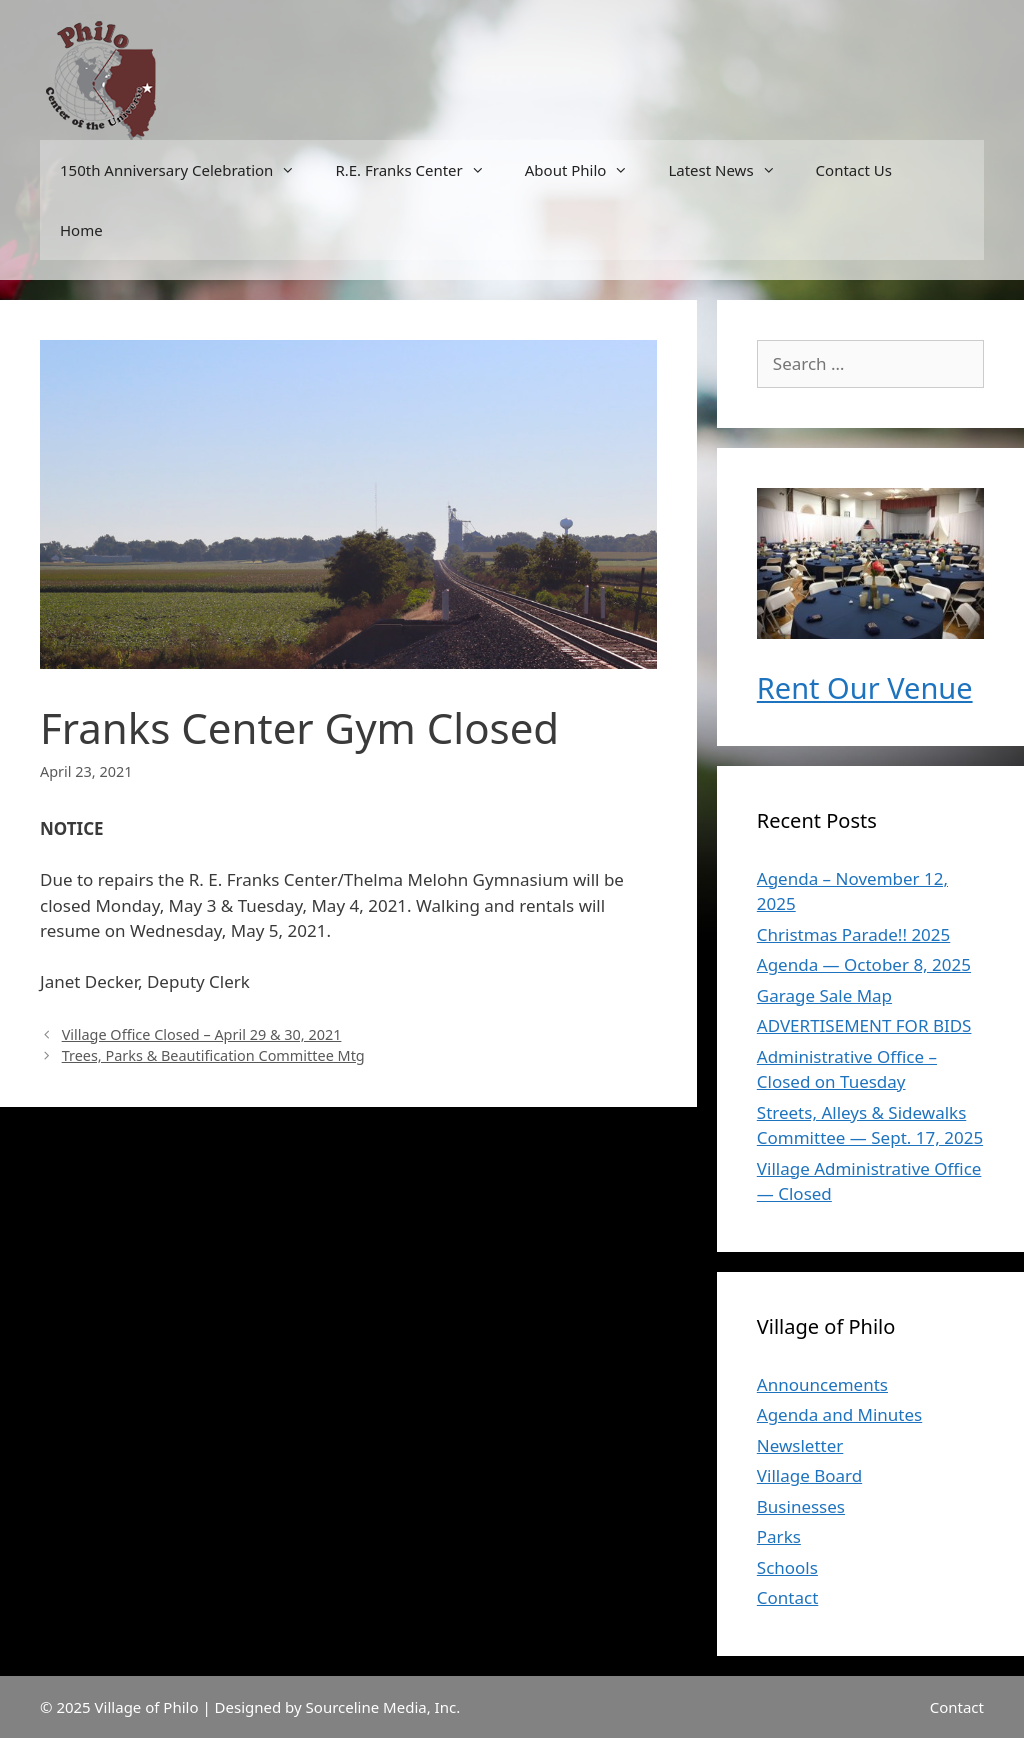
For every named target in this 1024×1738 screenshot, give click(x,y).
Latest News (731, 170)
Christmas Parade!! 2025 (853, 934)
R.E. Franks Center (419, 170)
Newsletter (800, 1445)
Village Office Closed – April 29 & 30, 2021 (202, 1034)
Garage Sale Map (824, 995)
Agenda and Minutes (839, 1414)
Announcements (822, 1384)
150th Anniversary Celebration (187, 170)
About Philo (587, 170)
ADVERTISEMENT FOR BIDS (864, 1025)
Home (81, 230)
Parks (779, 1536)
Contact (788, 1597)
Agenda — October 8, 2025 (864, 964)
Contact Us (854, 170)
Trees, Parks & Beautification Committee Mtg (213, 1055)
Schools (787, 1567)
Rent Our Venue (865, 687)
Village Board (809, 1475)
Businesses (801, 1506)
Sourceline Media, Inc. (383, 1707)
